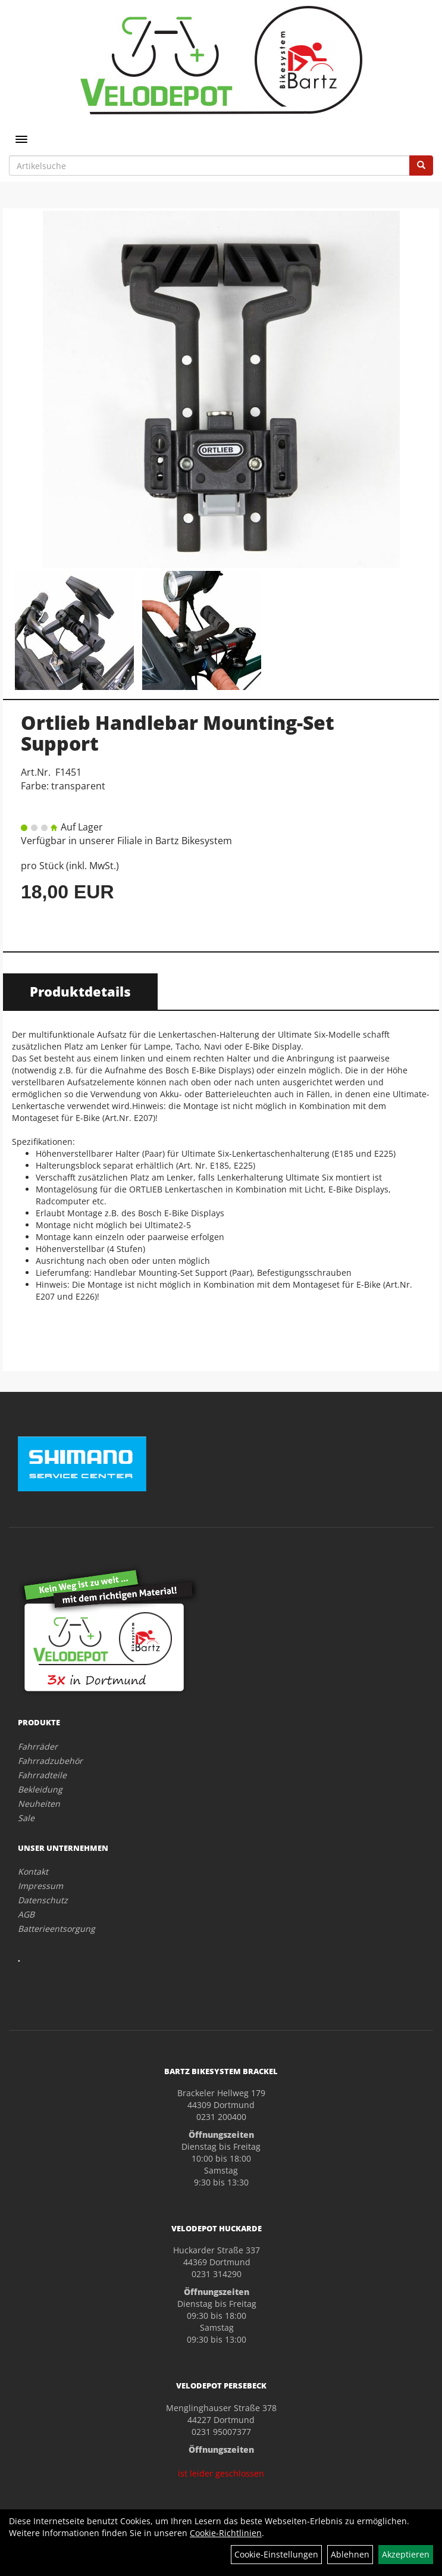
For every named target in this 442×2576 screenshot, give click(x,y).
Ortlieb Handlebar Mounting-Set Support (177, 733)
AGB (26, 1914)
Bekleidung (40, 1789)
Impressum (40, 1885)
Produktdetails (80, 991)
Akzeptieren (406, 2554)
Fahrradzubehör (50, 1760)
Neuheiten (39, 1803)
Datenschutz (43, 1900)
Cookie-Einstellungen (276, 2554)
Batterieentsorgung (56, 1928)
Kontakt (33, 1871)
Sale (26, 1818)
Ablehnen (350, 2554)
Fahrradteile (42, 1775)
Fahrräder (38, 1746)
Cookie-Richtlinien (226, 2532)
